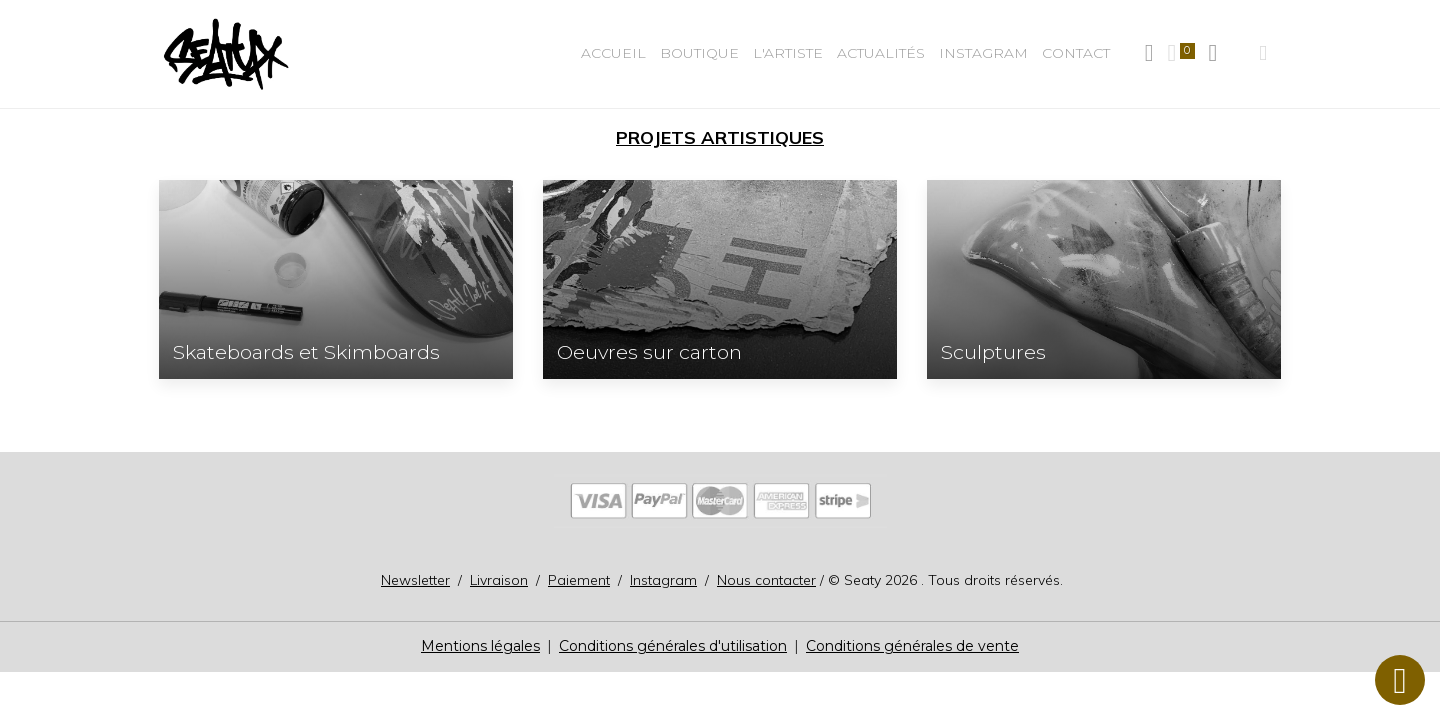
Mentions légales (480, 646)
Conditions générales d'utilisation (673, 646)
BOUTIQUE (699, 53)
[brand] (229, 54)
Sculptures (993, 352)
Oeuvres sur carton (649, 352)
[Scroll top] (1400, 680)
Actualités (881, 53)
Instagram (983, 53)
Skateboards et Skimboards (306, 352)
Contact (1076, 53)
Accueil (613, 53)
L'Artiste (788, 53)
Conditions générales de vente (912, 646)
